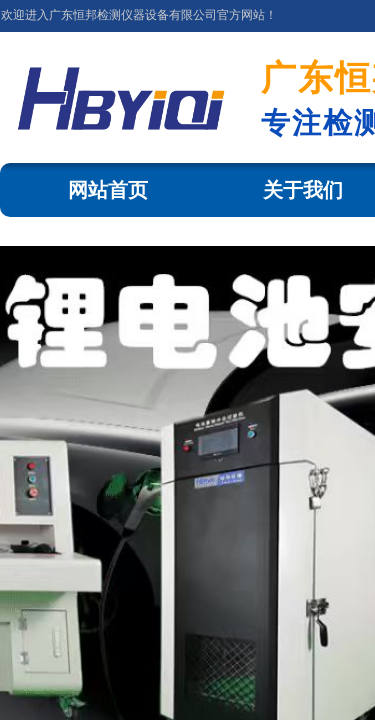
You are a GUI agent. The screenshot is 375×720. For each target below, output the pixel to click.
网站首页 (108, 190)
